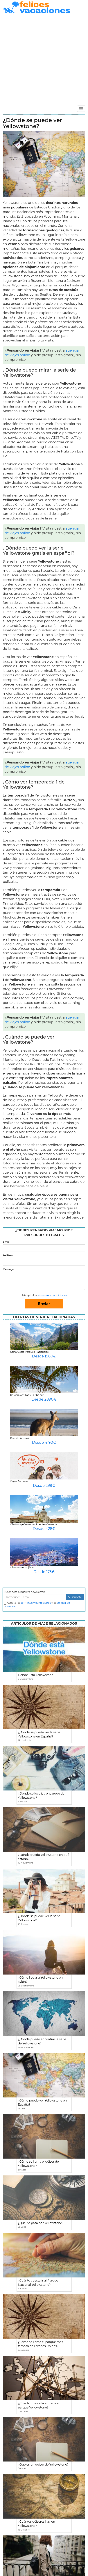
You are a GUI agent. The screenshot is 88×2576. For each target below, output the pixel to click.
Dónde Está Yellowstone (35, 1675)
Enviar (44, 1303)
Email (6, 1241)
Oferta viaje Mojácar (22, 1567)
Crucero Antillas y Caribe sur (27, 1394)
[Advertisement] (44, 59)
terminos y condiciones (36, 1602)
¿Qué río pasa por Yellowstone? (41, 2223)
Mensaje (8, 1269)
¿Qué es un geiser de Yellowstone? (43, 2464)
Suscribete (75, 1597)
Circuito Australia (20, 1438)
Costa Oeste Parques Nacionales (29, 1351)
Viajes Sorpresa (19, 1481)
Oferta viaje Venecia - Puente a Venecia (33, 1524)
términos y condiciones (52, 1295)
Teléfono (8, 1255)
